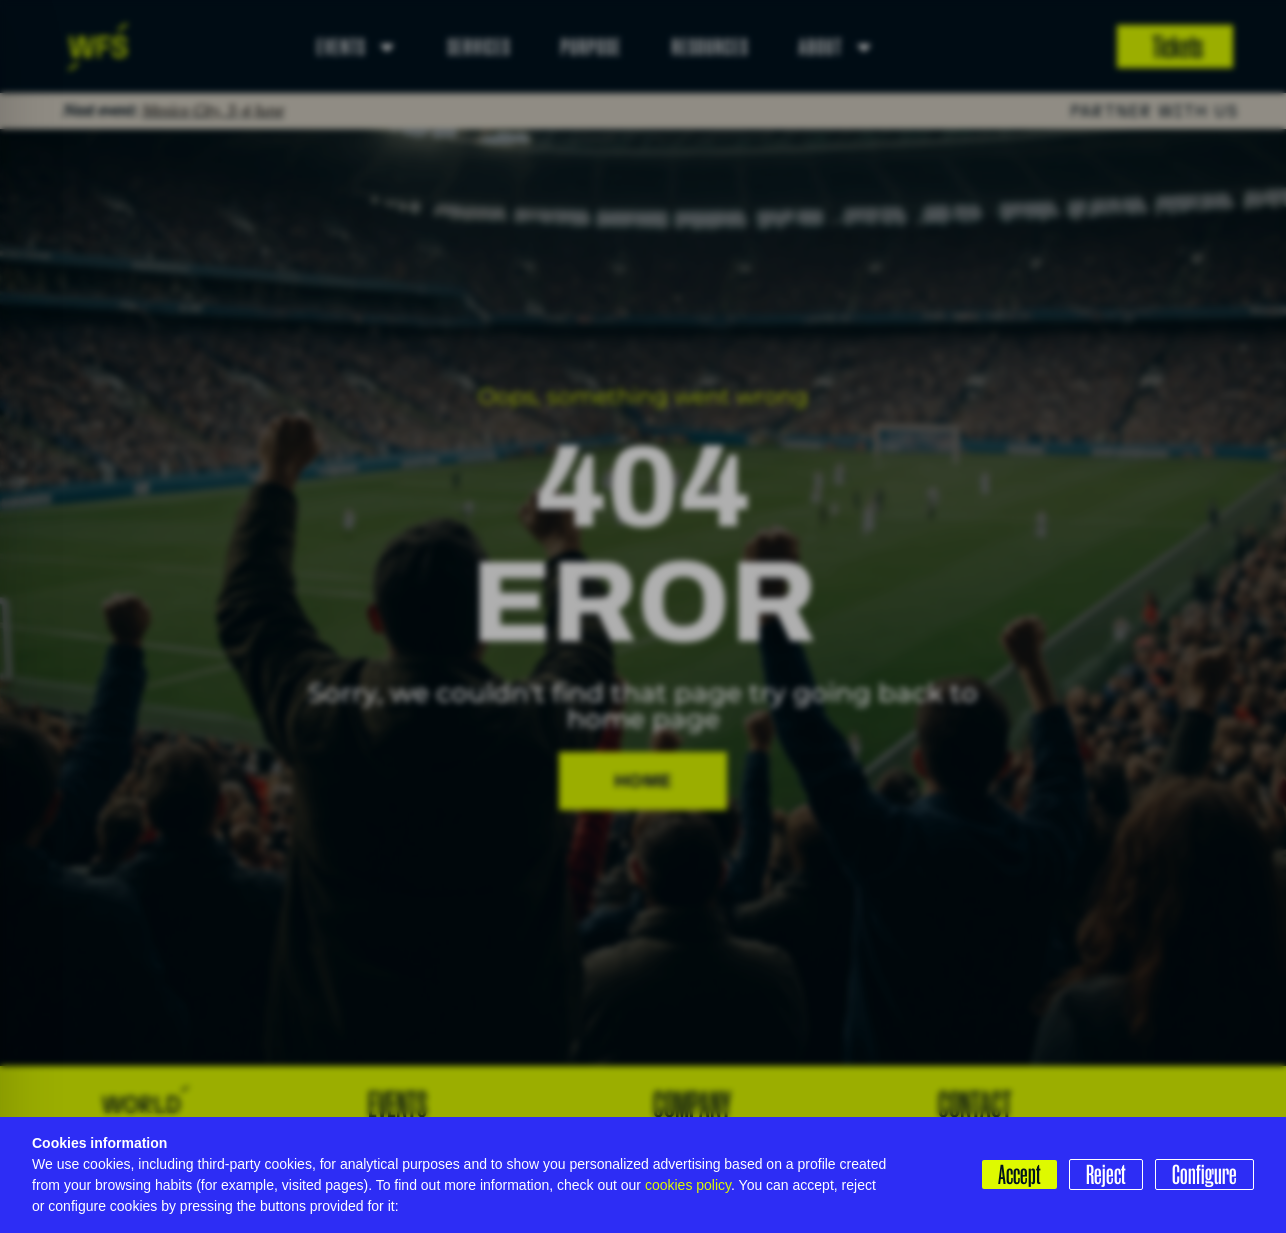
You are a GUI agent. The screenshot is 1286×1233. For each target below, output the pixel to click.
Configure (1204, 1174)
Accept (1019, 1174)
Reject (1106, 1174)
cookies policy (688, 1185)
